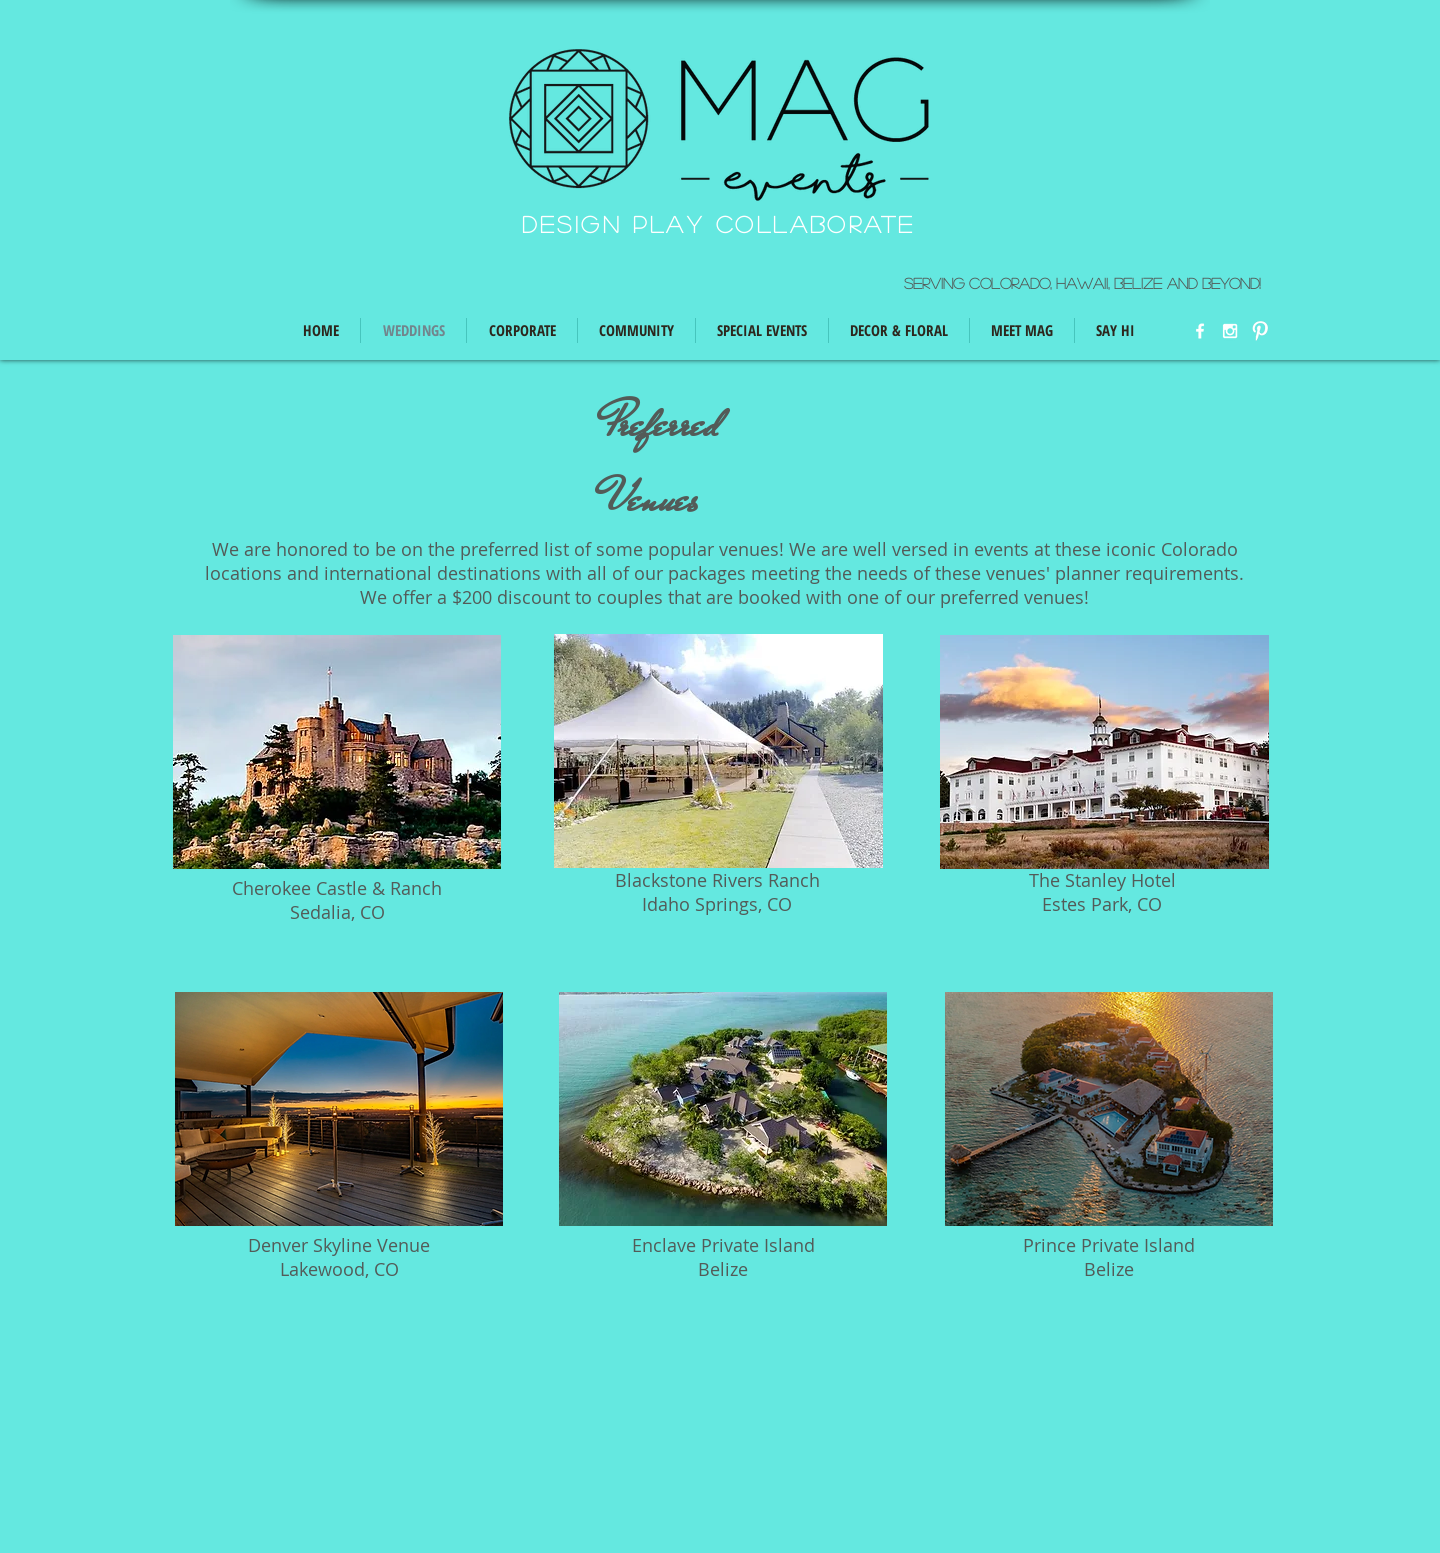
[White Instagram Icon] (1230, 331)
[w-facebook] (1200, 331)
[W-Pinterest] (1260, 331)
